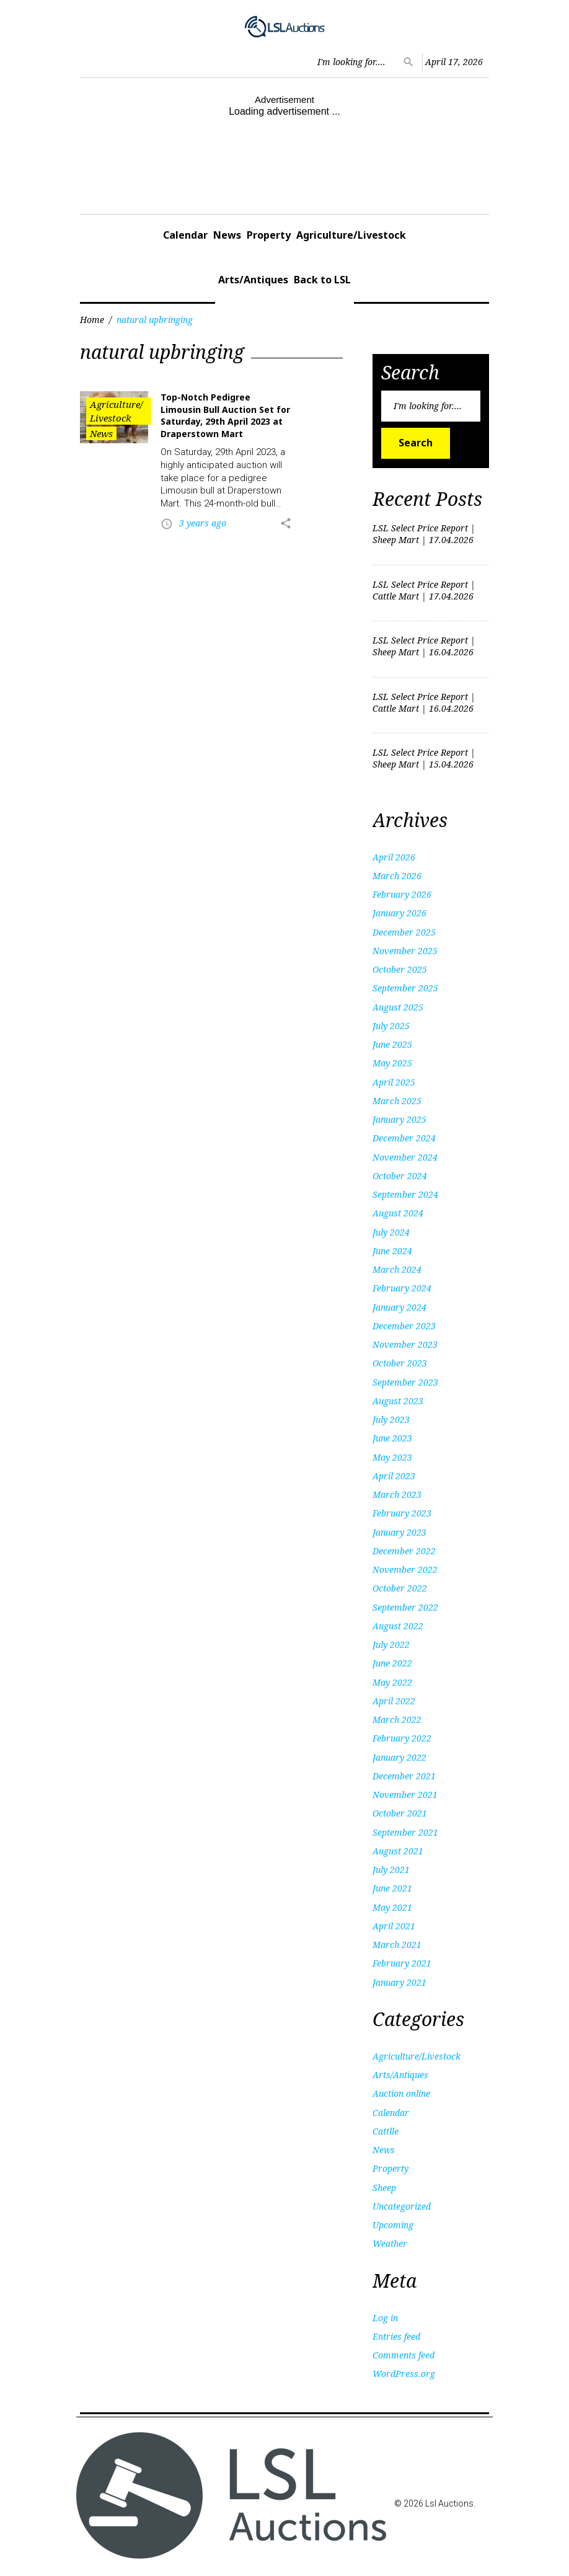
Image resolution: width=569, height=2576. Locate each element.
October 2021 (400, 1813)
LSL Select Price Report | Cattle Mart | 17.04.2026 (424, 590)
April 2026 (394, 857)
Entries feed (396, 2336)
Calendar (185, 235)
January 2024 (399, 1307)
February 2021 (402, 1963)
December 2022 (404, 1551)
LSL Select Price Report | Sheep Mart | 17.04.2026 (424, 534)
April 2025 (394, 1082)
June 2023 (392, 1438)
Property (269, 235)
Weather (390, 2243)
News (227, 235)
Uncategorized (402, 2206)
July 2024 (391, 1232)
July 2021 (391, 1869)
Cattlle (386, 2131)
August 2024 (398, 1213)
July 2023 (391, 1419)
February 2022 (402, 1738)
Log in (385, 2318)
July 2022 (391, 1644)
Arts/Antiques (253, 279)
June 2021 (392, 1888)
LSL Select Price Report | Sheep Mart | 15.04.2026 (424, 758)
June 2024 (392, 1251)
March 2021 (397, 1944)
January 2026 (399, 913)
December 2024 (404, 1138)
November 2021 (405, 1794)
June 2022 (392, 1663)
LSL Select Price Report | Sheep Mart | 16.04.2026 (424, 646)
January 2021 (399, 1982)
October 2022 (400, 1588)
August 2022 (398, 1626)
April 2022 (394, 1701)
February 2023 (402, 1513)
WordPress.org (404, 2373)
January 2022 (399, 1757)
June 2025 (392, 1044)
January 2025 (399, 1119)
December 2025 (404, 932)
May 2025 (392, 1063)
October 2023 (400, 1363)
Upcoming (393, 2225)
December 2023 (404, 1326)
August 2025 (398, 1007)
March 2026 (397, 876)
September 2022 (405, 1607)
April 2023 (394, 1476)
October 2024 (400, 1176)
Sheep (384, 2187)
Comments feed (403, 2355)
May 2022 (392, 1682)
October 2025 (400, 969)
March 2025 (397, 1101)
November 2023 (405, 1344)
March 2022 (397, 1719)
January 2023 (399, 1532)
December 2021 (404, 1776)
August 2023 (398, 1401)
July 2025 (391, 1026)
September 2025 (405, 988)
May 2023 (392, 1457)
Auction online (401, 2093)
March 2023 (397, 1494)
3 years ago (202, 523)
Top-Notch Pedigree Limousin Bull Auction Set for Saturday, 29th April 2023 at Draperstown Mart (225, 415)
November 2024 (405, 1157)
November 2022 (405, 1569)
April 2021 (394, 1926)
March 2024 (397, 1269)
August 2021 (398, 1851)
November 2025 (405, 951)
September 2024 (405, 1194)
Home (92, 319)
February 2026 (402, 894)
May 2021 (392, 1907)
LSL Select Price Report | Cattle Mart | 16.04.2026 (424, 702)
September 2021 (405, 1832)
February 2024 (402, 1288)
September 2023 (405, 1382)
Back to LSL (322, 279)
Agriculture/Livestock (351, 235)
